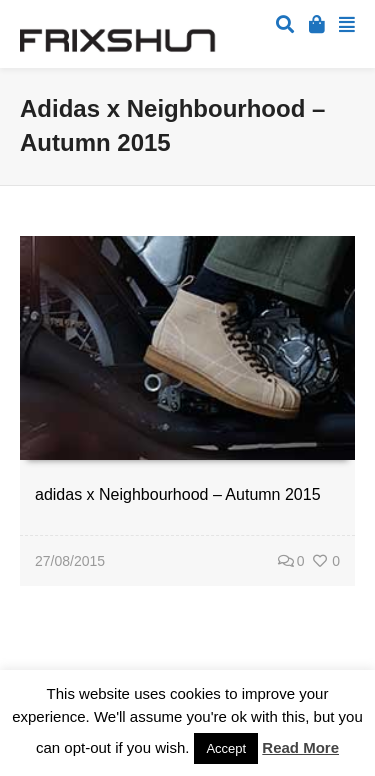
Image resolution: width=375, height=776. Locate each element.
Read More (300, 747)
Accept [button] (226, 748)
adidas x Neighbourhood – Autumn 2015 (178, 494)
